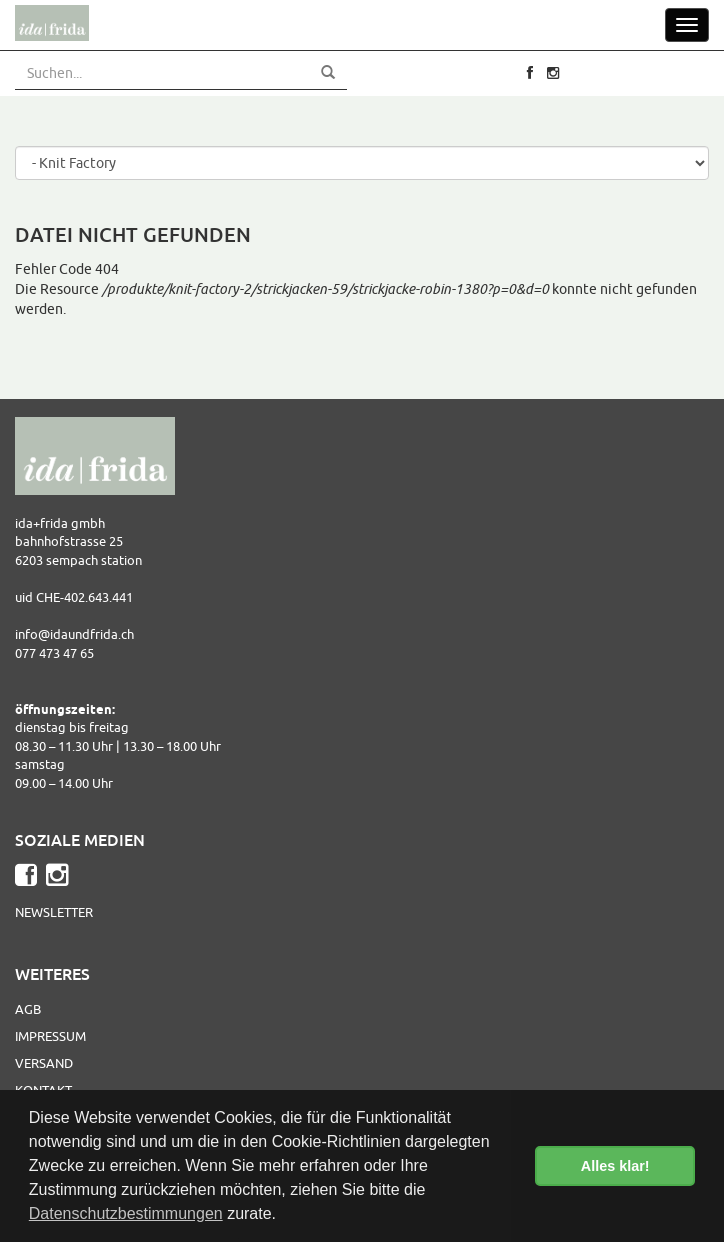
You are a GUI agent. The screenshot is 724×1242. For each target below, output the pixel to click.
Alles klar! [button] (615, 1166)
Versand (44, 1063)
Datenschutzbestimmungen (126, 1213)
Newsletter (54, 912)
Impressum (50, 1036)
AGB (28, 1009)
